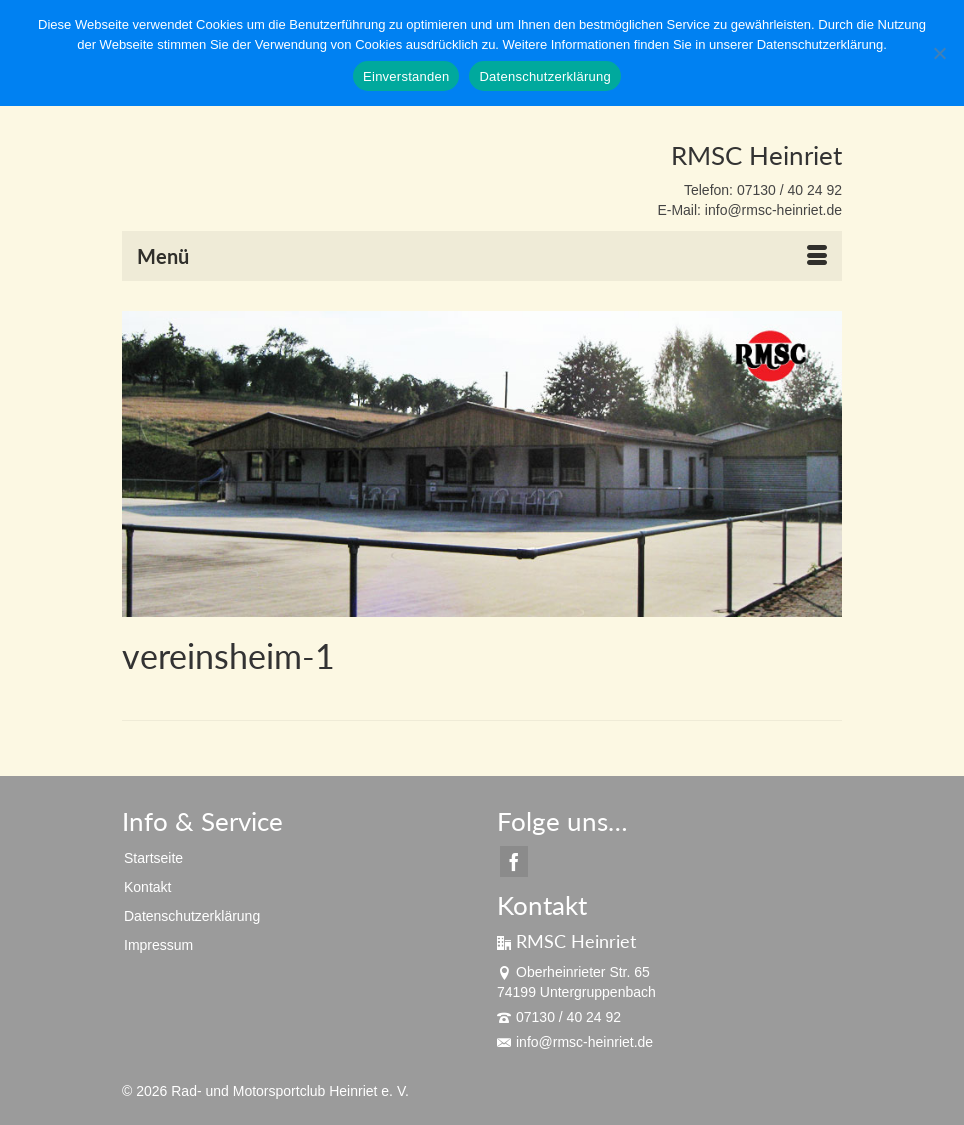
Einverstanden (406, 76)
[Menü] (482, 256)
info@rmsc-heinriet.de (575, 1042)
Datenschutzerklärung (544, 76)
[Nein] (939, 53)
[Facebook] (514, 861)
